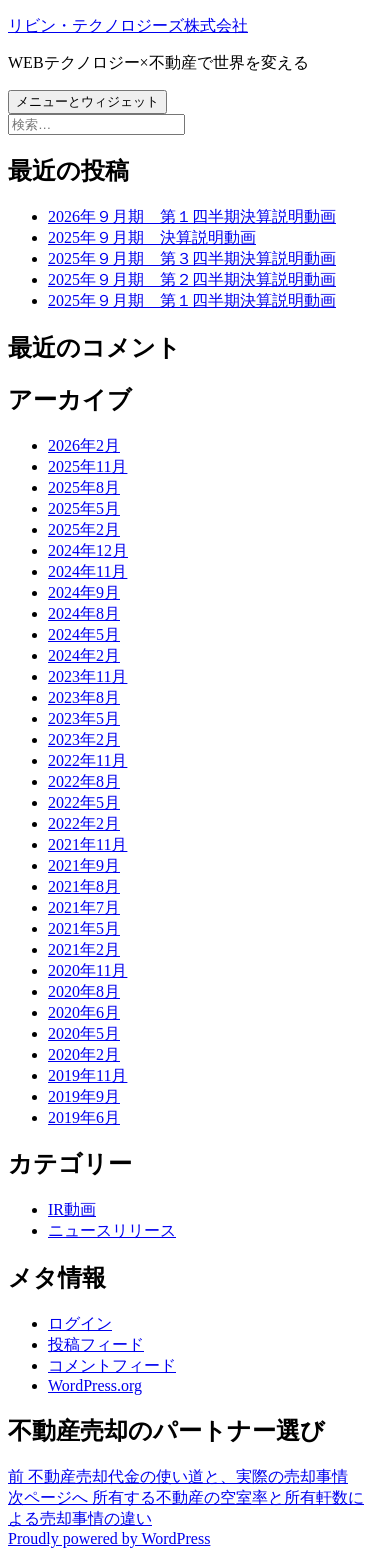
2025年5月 (84, 508)
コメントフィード (112, 1365)
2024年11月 (87, 571)
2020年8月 (84, 991)
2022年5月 (84, 802)
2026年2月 (84, 445)
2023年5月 (84, 718)
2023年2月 (84, 739)
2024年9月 (84, 592)
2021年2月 (84, 949)
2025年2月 (84, 529)
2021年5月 (84, 928)
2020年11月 (87, 970)
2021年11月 (87, 844)
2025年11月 (87, 466)
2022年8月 (84, 781)
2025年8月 (84, 487)
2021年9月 (84, 865)
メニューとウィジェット (87, 101)
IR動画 (72, 1209)
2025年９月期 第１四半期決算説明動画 (192, 300)
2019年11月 (87, 1075)
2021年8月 (84, 886)
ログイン (80, 1323)
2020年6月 (84, 1012)
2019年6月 (84, 1117)
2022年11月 (87, 760)
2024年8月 (84, 613)
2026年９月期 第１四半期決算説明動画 (192, 216)
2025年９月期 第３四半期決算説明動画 (192, 258)
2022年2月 (84, 823)
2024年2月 (84, 655)
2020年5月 (84, 1033)
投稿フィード (96, 1344)
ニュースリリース (112, 1230)
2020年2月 (84, 1054)
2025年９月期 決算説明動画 (152, 237)
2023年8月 (84, 697)
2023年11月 (87, 676)
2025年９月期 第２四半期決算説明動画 (192, 279)
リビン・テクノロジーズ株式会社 (128, 25)
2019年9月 (84, 1096)
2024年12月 (88, 550)
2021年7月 (84, 907)
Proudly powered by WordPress (109, 1538)
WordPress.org (95, 1385)
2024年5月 (84, 634)
